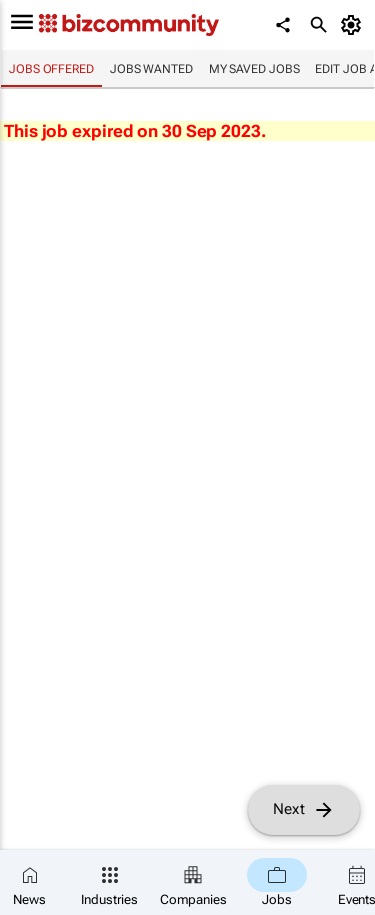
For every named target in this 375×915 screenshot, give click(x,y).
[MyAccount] (354, 25)
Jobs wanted (151, 69)
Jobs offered (51, 69)
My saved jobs (254, 69)
